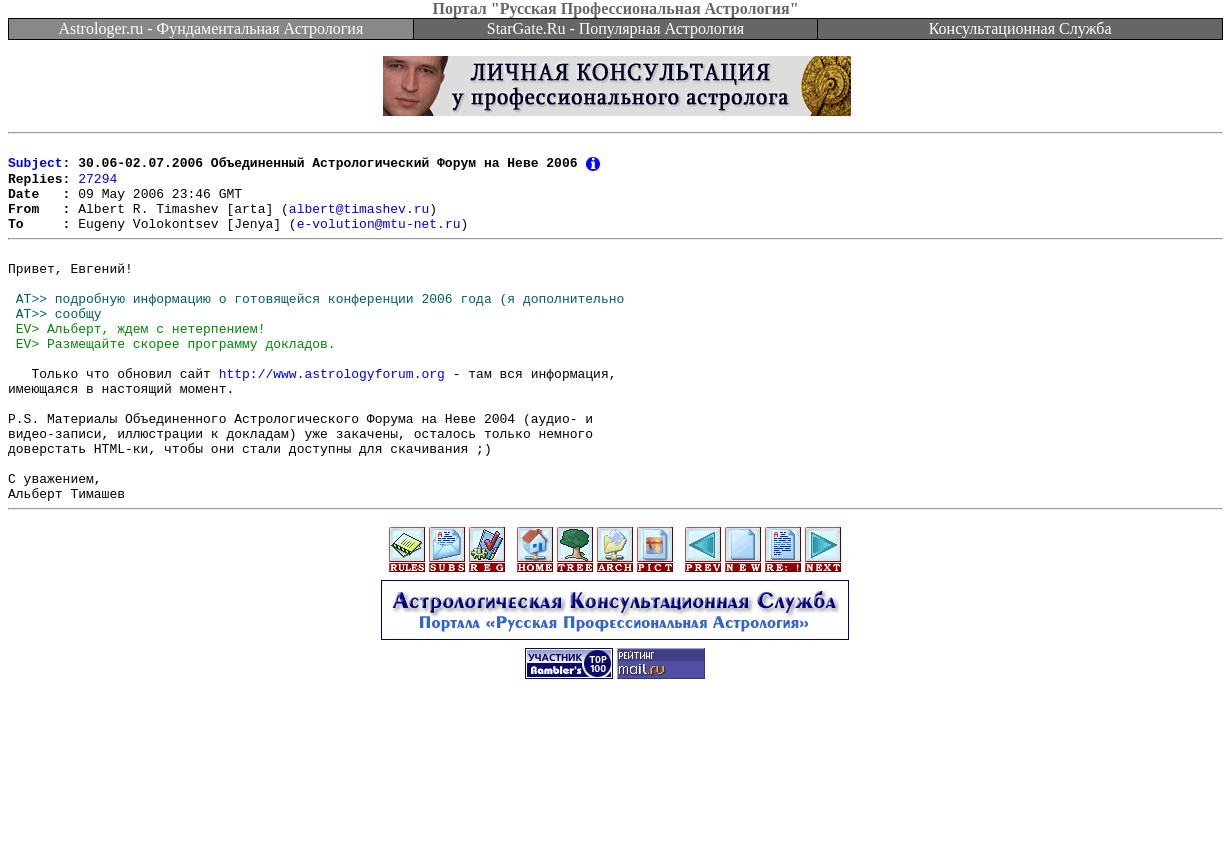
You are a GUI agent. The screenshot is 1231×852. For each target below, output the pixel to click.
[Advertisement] (616, 807)
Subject (35, 168)
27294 (97, 186)
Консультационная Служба (1020, 28)
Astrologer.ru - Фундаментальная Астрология (210, 28)
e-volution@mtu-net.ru (379, 240)
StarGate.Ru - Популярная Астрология (615, 28)
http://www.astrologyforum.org (332, 417)
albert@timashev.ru (359, 222)
